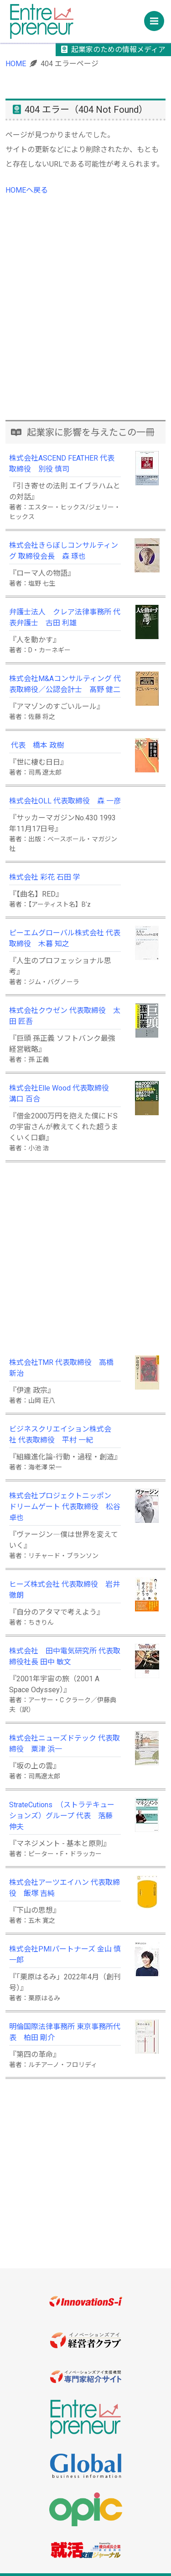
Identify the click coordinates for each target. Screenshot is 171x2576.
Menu (157, 18)
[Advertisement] (85, 327)
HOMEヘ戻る (26, 190)
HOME (15, 63)
